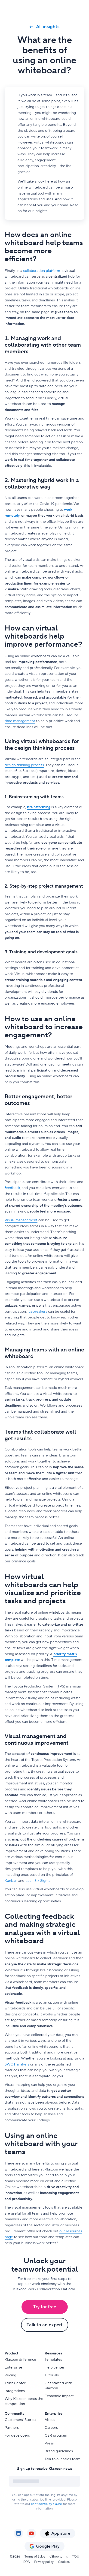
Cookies (64, 2562)
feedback (12, 1188)
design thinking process (24, 765)
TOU (75, 2557)
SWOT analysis (17, 2064)
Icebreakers (37, 1311)
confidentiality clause (46, 2504)
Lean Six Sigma (37, 1880)
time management (20, 721)
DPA (26, 2562)
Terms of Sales (35, 2557)
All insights (44, 27)
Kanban (11, 1880)
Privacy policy (44, 2562)
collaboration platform (41, 270)
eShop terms (58, 2557)
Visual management (21, 1220)
